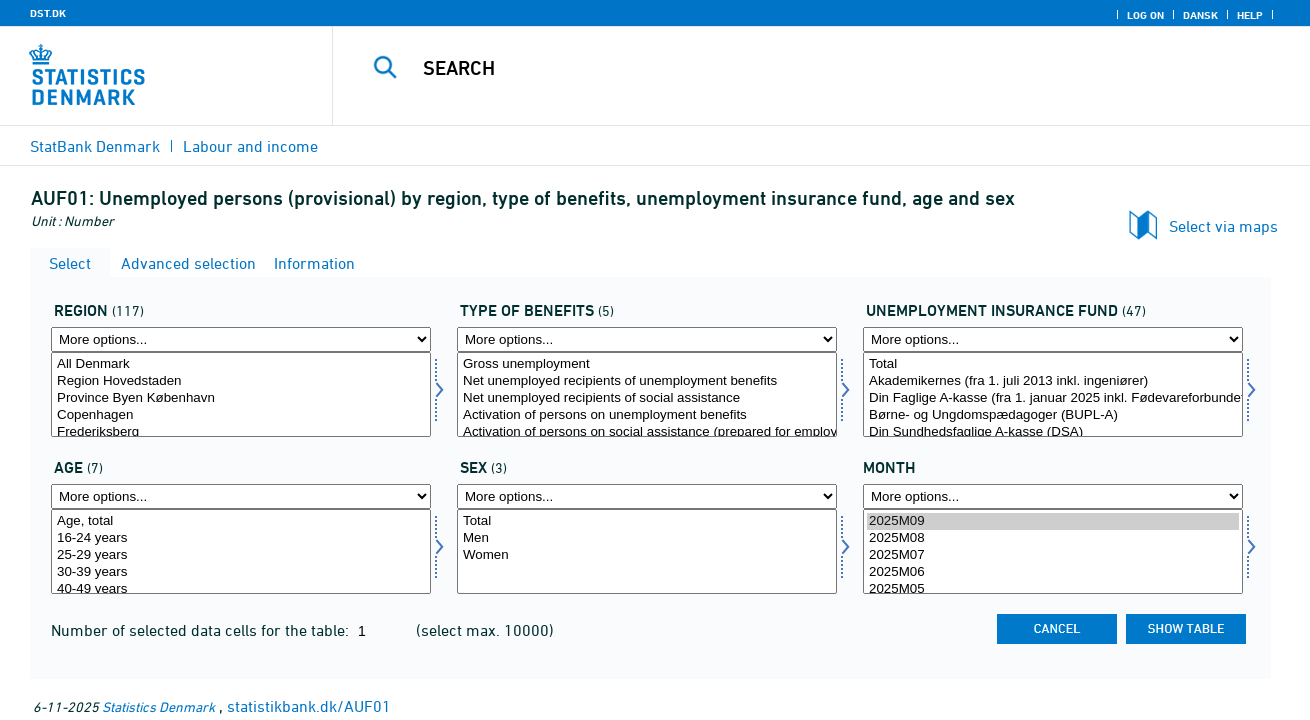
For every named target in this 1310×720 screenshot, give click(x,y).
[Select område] (241, 394)
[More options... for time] (1053, 496)
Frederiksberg (241, 432)
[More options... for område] (241, 339)
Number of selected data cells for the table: (202, 630)
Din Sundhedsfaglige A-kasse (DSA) (1053, 432)
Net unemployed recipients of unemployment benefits (647, 381)
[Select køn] (647, 551)
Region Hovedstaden (241, 381)
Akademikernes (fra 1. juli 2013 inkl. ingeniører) (1053, 381)
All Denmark (241, 364)
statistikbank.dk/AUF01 (309, 706)
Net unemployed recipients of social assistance (647, 398)
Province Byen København (241, 398)
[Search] (800, 68)
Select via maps (1223, 226)
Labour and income (250, 146)
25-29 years (241, 555)
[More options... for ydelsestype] (647, 339)
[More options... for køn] (647, 496)
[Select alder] (241, 551)
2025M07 (1053, 555)
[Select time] (1053, 551)
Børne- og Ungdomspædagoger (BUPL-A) (1053, 415)
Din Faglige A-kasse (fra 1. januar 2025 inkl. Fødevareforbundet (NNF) (1053, 398)
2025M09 (1053, 521)
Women (647, 555)
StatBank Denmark (95, 146)
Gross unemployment (647, 364)
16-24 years (241, 538)
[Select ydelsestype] (647, 394)
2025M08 (1053, 538)
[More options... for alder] (241, 496)
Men (647, 538)
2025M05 (1053, 589)
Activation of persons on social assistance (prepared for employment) (647, 432)
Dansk (1200, 15)
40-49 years (241, 589)
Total (1053, 364)
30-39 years (241, 572)
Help (1250, 15)
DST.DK (48, 13)
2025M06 (1053, 572)
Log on (1145, 15)
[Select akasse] (1053, 394)
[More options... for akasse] (1053, 339)
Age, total (241, 521)
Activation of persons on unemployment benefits (647, 415)
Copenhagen (241, 415)
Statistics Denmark (158, 706)
